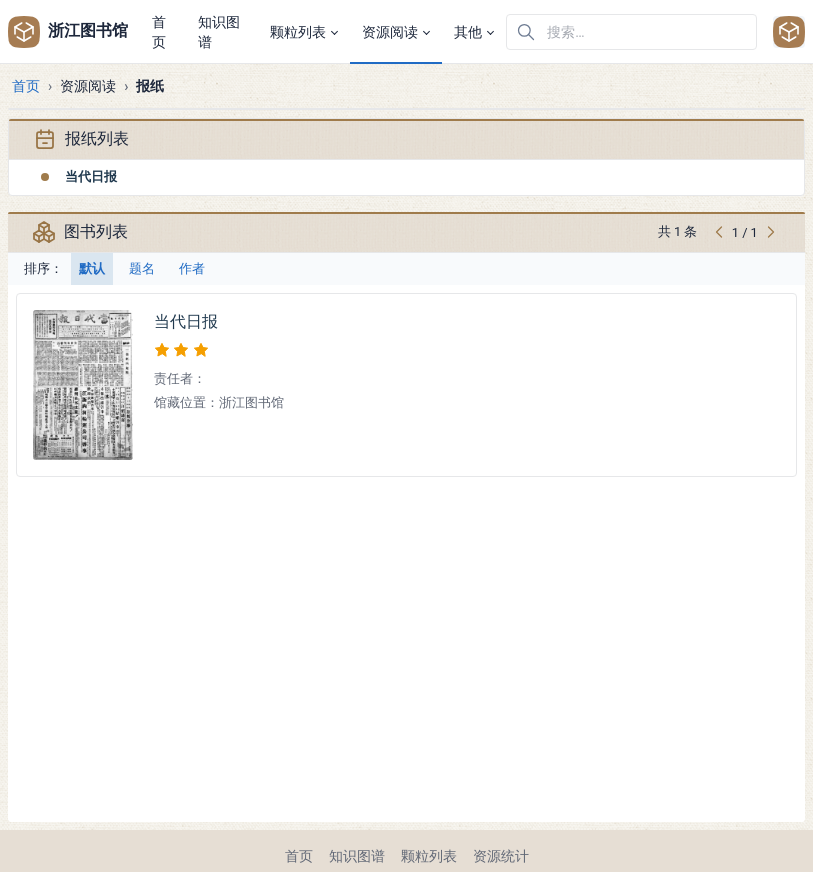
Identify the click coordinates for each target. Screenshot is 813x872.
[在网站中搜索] (631, 32)
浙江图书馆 (66, 32)
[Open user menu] (789, 32)
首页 (26, 86)
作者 (192, 268)
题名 (142, 268)
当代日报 (91, 176)
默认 (92, 268)
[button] (304, 32)
